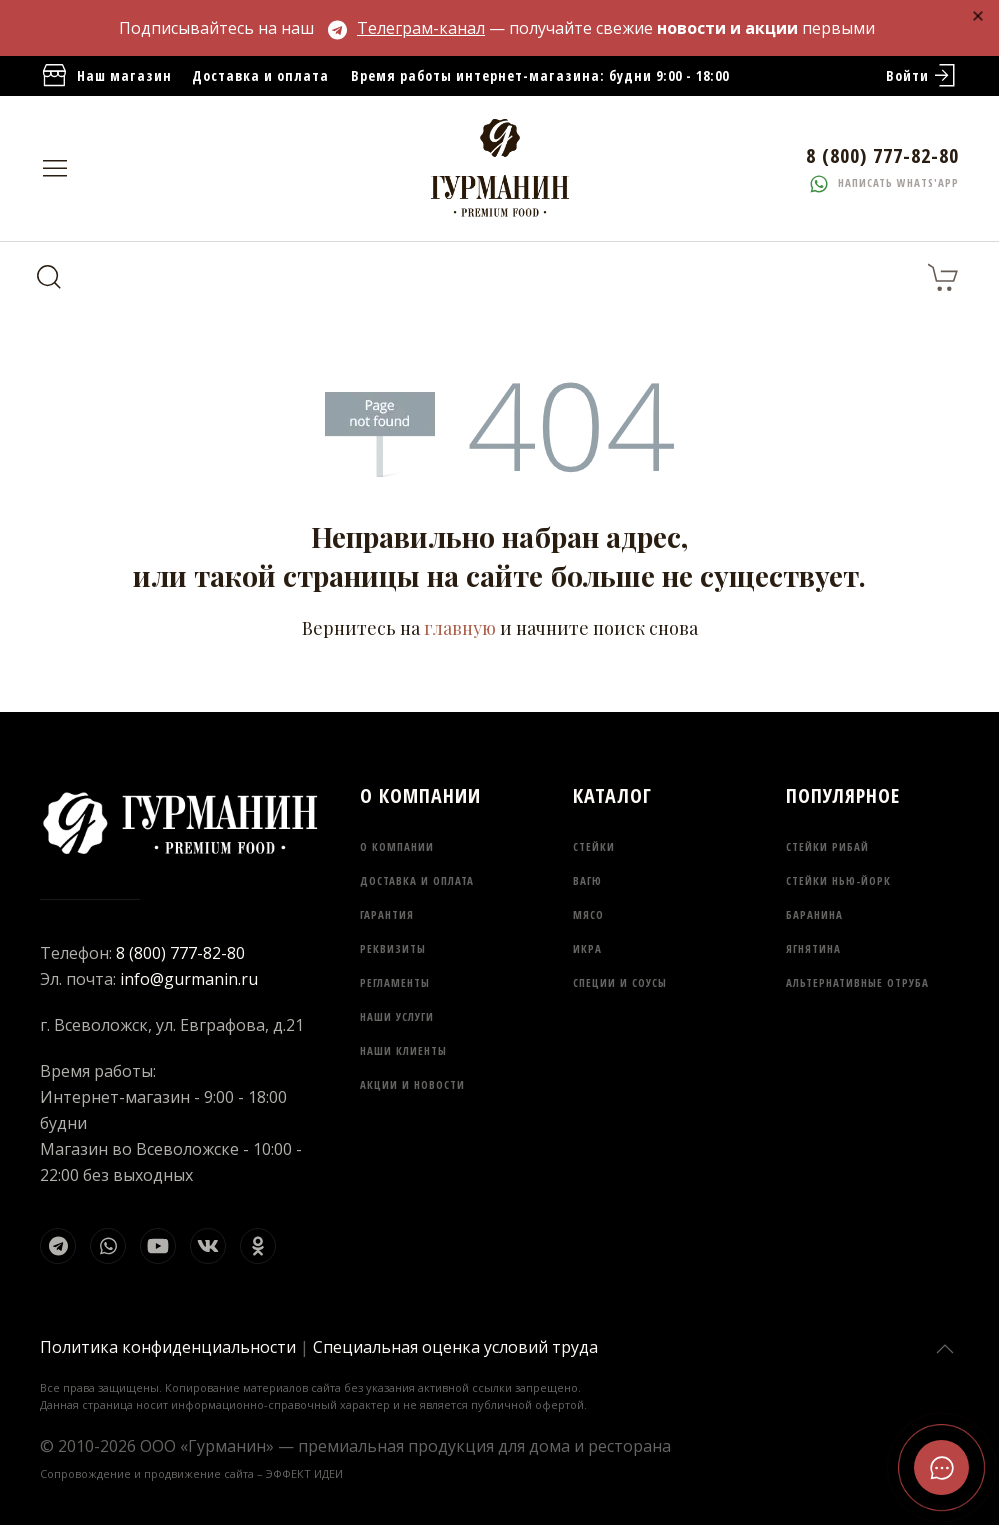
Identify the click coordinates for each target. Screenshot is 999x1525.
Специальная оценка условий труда (455, 1347)
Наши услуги (397, 1016)
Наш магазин (106, 76)
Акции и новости (412, 1084)
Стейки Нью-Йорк (838, 880)
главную (460, 628)
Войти (922, 76)
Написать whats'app (884, 182)
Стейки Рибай (827, 846)
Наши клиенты (403, 1050)
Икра (587, 948)
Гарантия (387, 914)
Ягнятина (813, 948)
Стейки (594, 846)
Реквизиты (393, 948)
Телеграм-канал (406, 28)
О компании (397, 846)
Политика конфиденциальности (168, 1347)
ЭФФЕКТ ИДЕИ (304, 1473)
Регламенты (395, 982)
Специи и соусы (620, 982)
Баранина (814, 914)
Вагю (587, 880)
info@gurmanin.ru (189, 979)
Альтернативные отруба (857, 982)
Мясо (588, 914)
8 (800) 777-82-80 (180, 953)
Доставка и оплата (260, 75)
